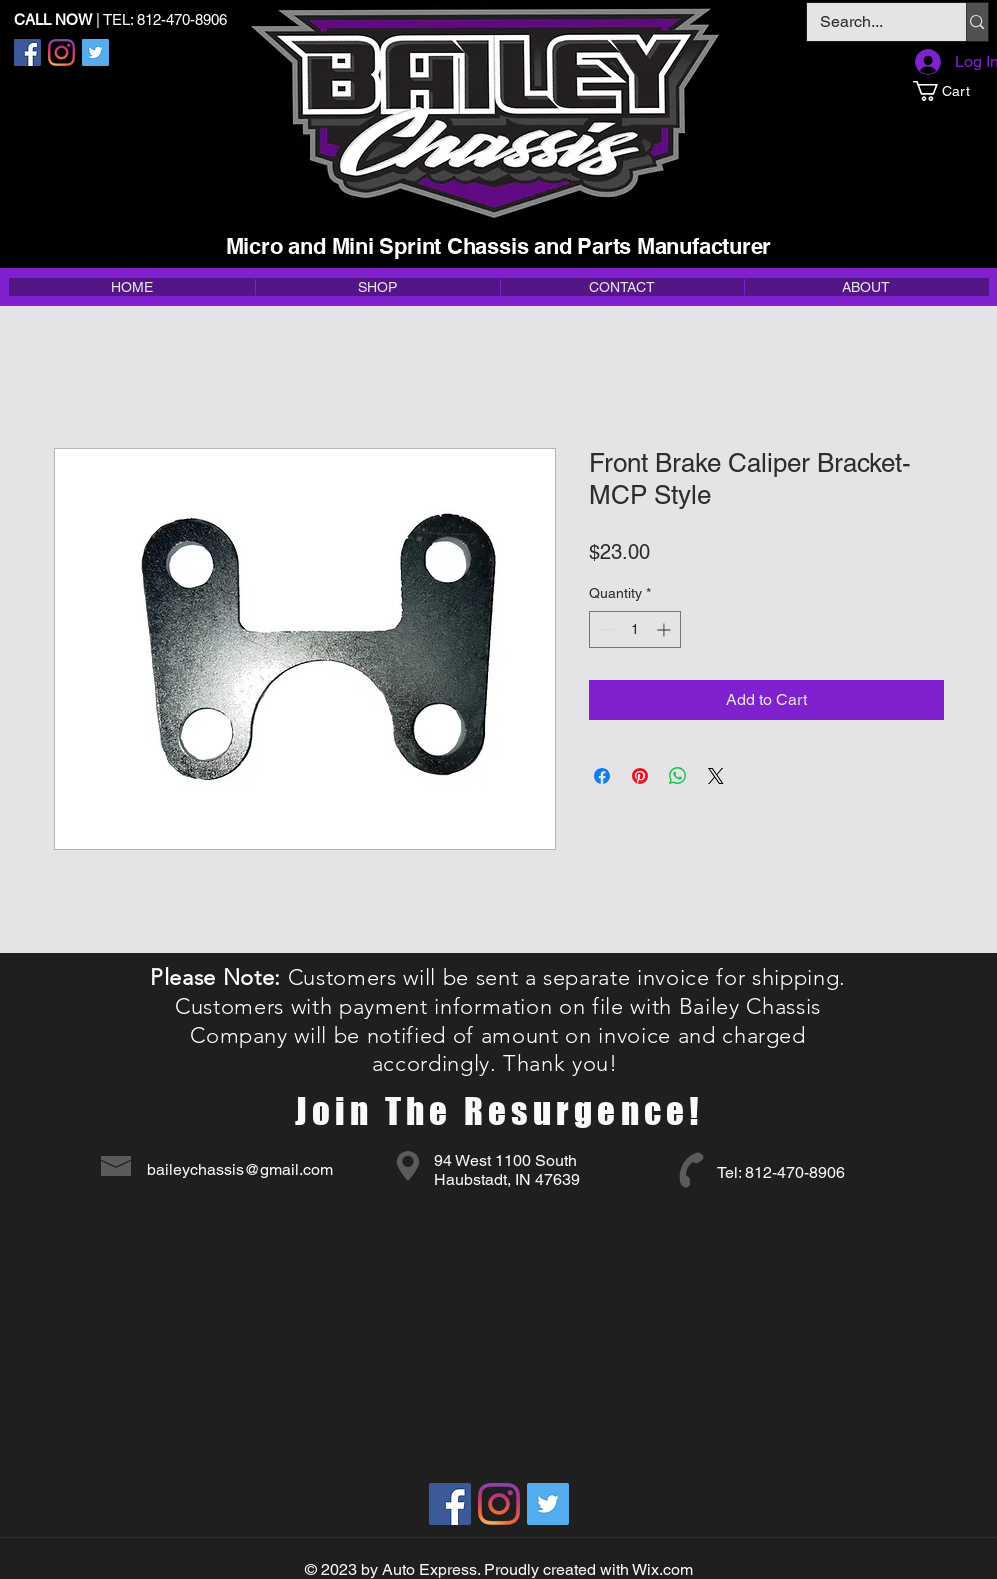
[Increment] (665, 629)
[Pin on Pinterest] (640, 776)
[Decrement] (604, 629)
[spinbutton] (635, 629)
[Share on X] (716, 776)
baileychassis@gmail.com (240, 1169)
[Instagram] (61, 52)
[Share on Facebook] (602, 776)
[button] (950, 91)
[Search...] (872, 22)
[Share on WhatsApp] (678, 776)
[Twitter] (95, 52)
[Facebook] (27, 52)
